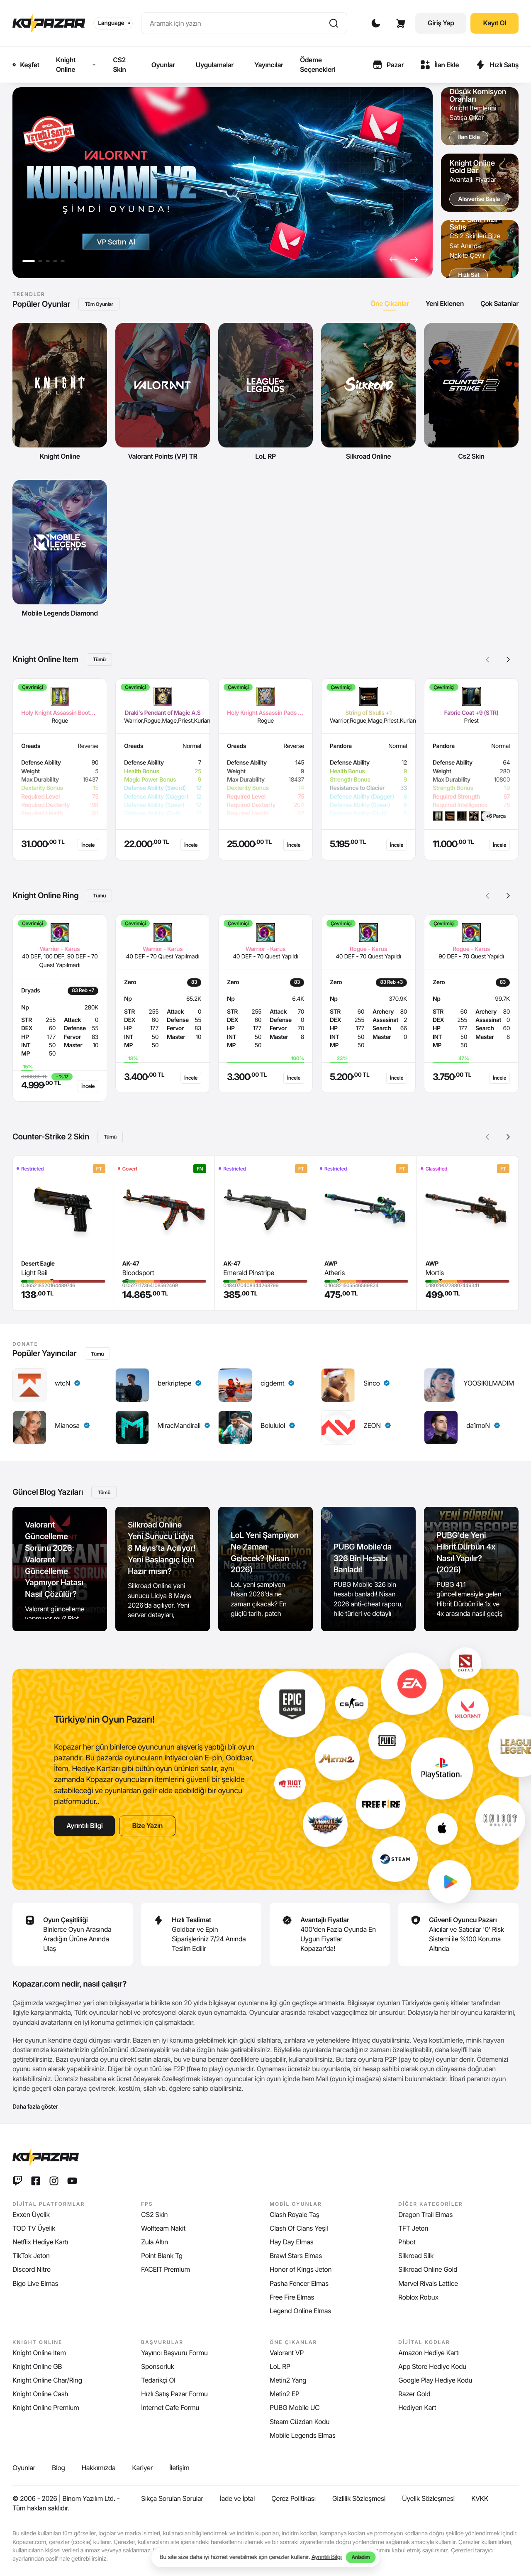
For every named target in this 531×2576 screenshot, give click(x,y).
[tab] (389, 303)
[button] (393, 259)
